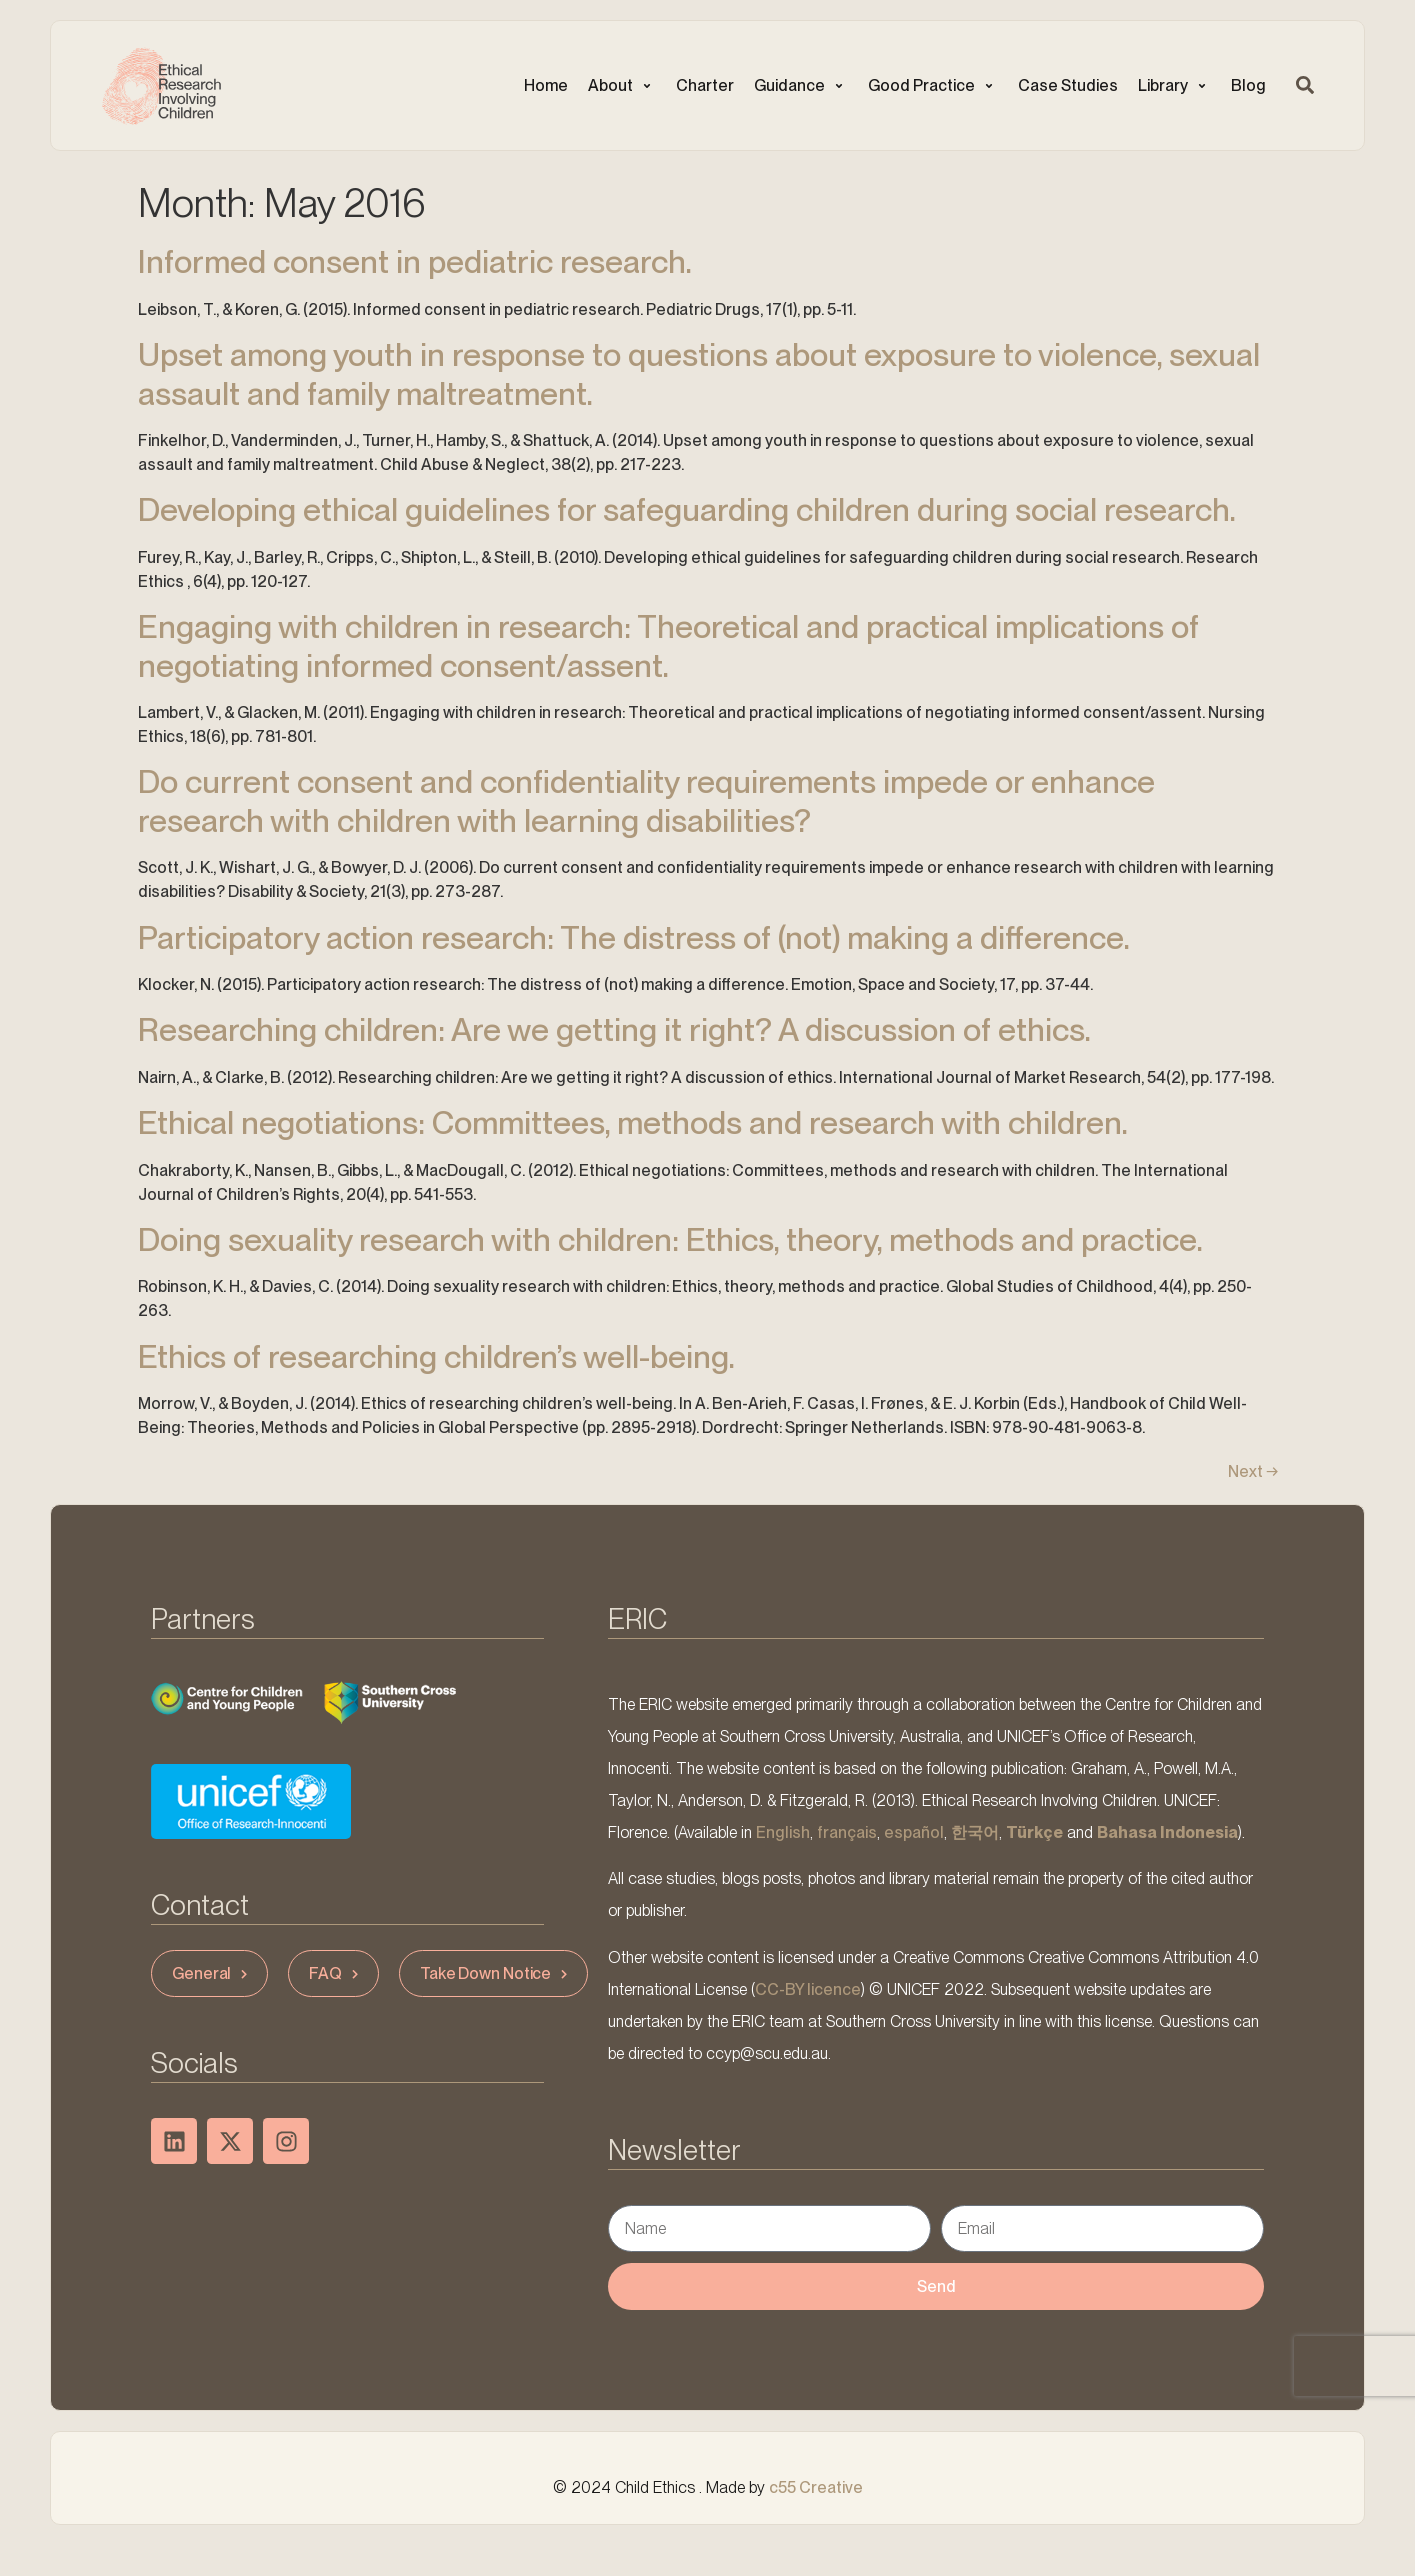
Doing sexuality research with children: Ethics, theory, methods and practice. (670, 1239)
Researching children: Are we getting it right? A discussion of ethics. (614, 1029)
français (847, 1832)
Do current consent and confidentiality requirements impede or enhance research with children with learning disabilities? (646, 800)
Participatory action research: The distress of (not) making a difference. (634, 937)
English (783, 1832)
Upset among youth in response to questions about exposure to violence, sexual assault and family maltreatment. (699, 373)
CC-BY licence (808, 1989)
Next (1253, 1471)
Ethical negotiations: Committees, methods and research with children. (633, 1122)
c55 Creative (816, 2487)
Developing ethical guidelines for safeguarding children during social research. (687, 509)
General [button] (212, 1973)
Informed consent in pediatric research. (415, 261)
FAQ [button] (336, 1973)
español (914, 1832)
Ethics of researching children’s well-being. (436, 1356)
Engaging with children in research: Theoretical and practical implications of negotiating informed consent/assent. (668, 645)
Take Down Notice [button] (496, 1973)
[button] (622, 86)
